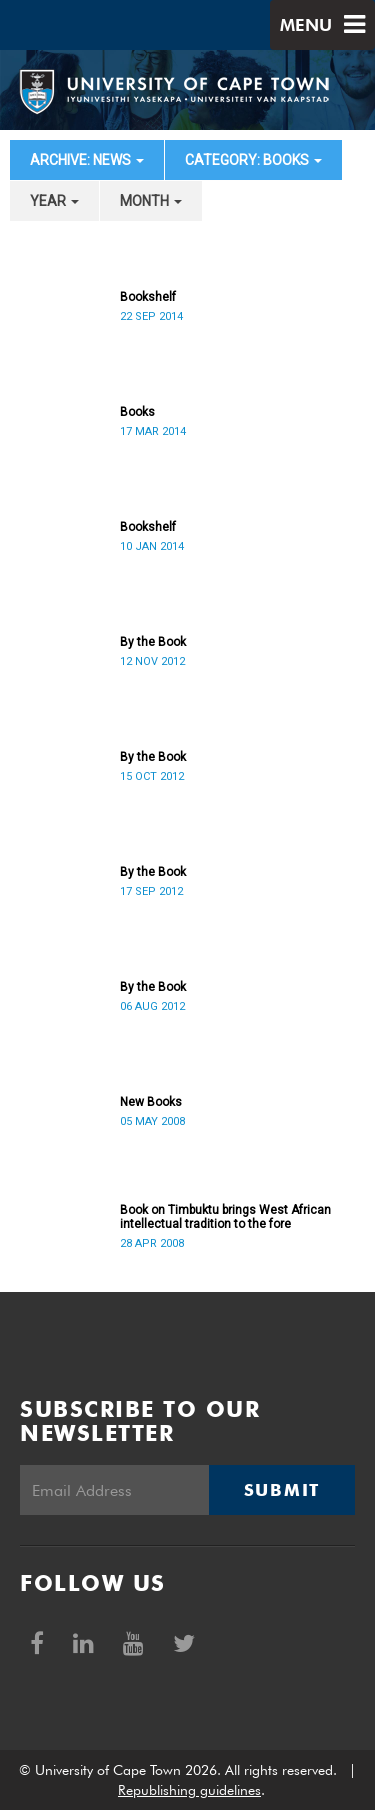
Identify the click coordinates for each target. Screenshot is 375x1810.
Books (137, 412)
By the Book (153, 642)
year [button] (54, 201)
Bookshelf (148, 297)
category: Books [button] (253, 160)
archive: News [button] (87, 160)
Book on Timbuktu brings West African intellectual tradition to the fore (225, 1217)
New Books (151, 1102)
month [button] (151, 201)
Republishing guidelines (189, 1790)
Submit (282, 1490)
